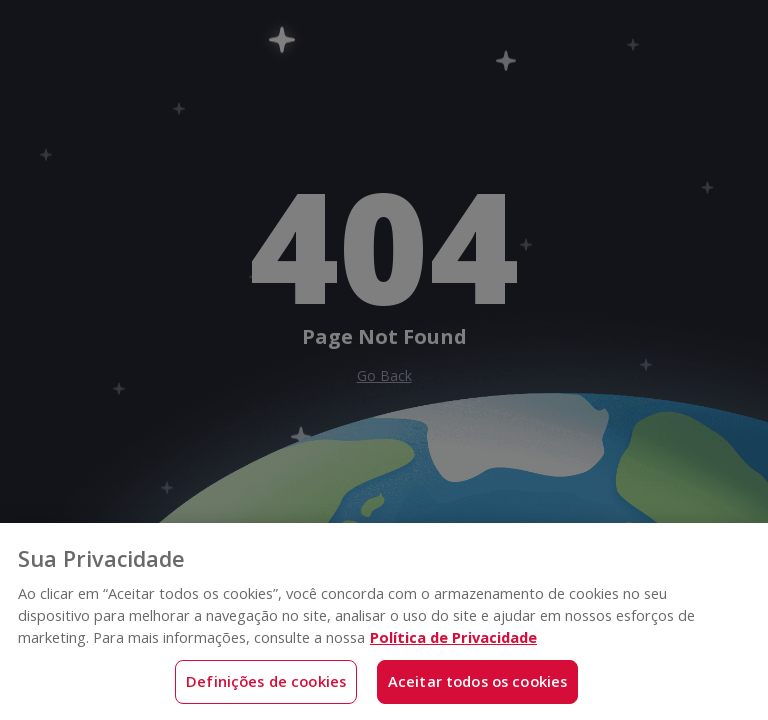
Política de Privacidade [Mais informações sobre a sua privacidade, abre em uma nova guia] (453, 637)
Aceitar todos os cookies (478, 681)
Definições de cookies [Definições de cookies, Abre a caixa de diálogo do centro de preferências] (266, 681)
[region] (384, 621)
